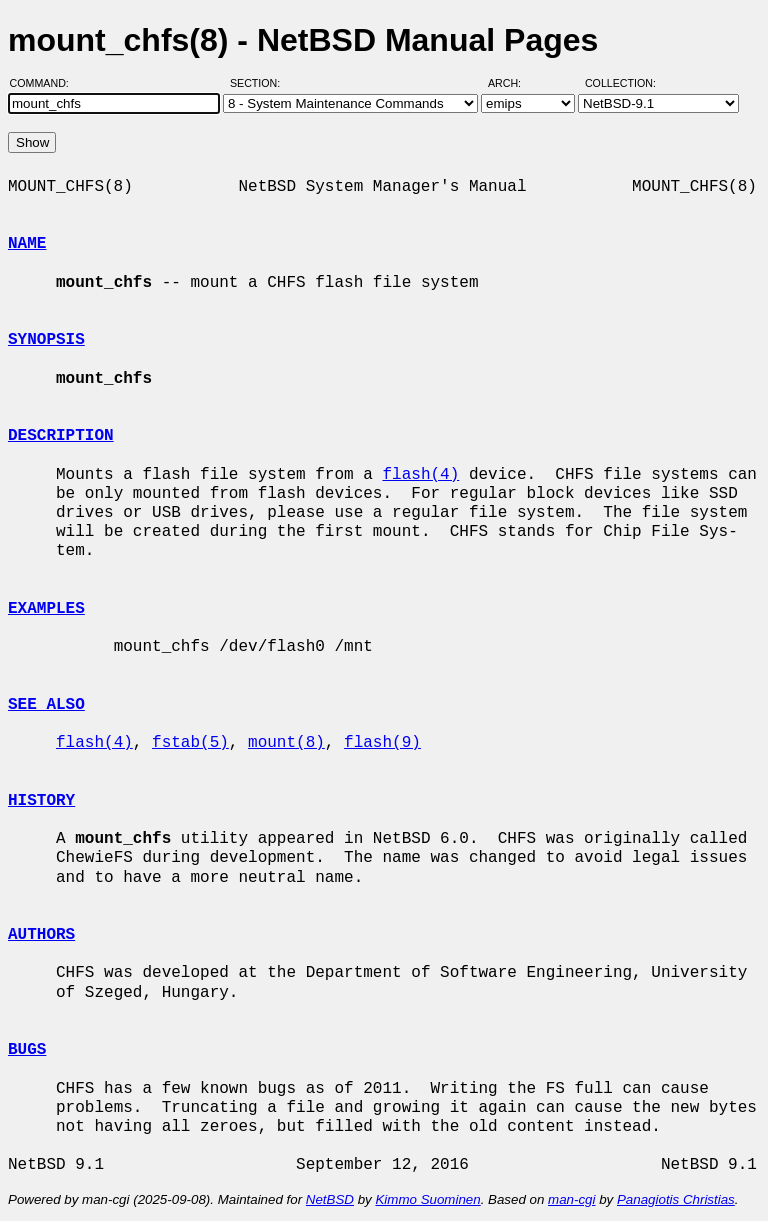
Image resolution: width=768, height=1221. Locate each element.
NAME (27, 244)
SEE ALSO (46, 705)
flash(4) (420, 475)
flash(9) (382, 743)
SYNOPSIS (46, 340)
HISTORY (41, 801)
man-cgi (571, 1199)
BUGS (27, 1050)
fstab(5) (190, 743)
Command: (45, 83)
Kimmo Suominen (427, 1199)
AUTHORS (41, 935)
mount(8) (286, 743)
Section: (259, 83)
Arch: (513, 83)
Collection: (620, 83)
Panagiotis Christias (676, 1199)
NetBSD (330, 1199)
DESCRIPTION (61, 436)
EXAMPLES (46, 609)
